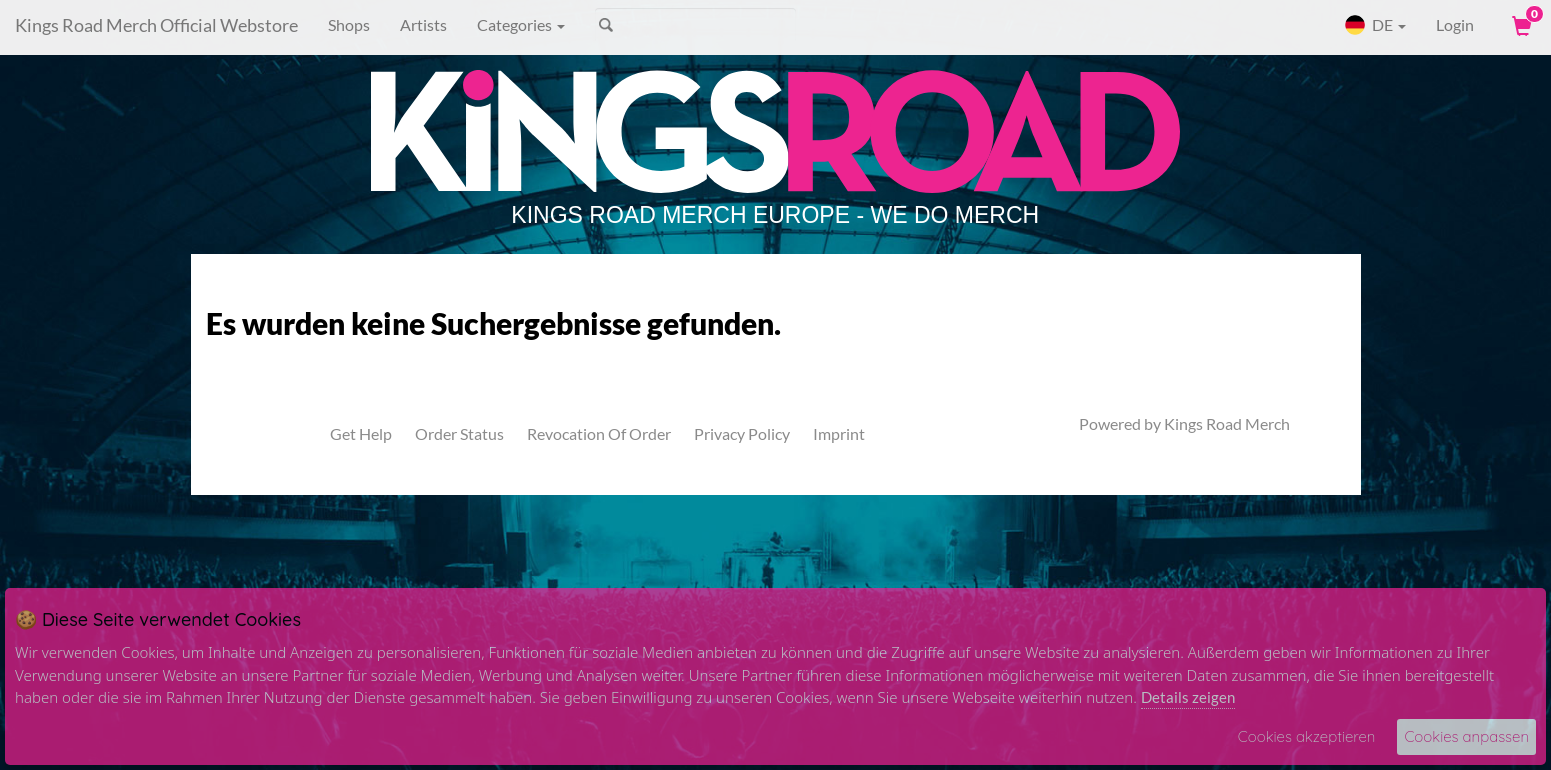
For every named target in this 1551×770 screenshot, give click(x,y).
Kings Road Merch (1227, 423)
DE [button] (1375, 25)
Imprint (839, 433)
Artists (423, 24)
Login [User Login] (1455, 24)
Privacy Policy (742, 433)
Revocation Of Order (599, 433)
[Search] (695, 25)
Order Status (459, 433)
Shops (349, 24)
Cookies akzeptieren (1307, 736)
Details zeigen (1188, 697)
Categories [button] (521, 24)
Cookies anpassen (1466, 736)
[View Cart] (1520, 25)
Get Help (361, 433)
